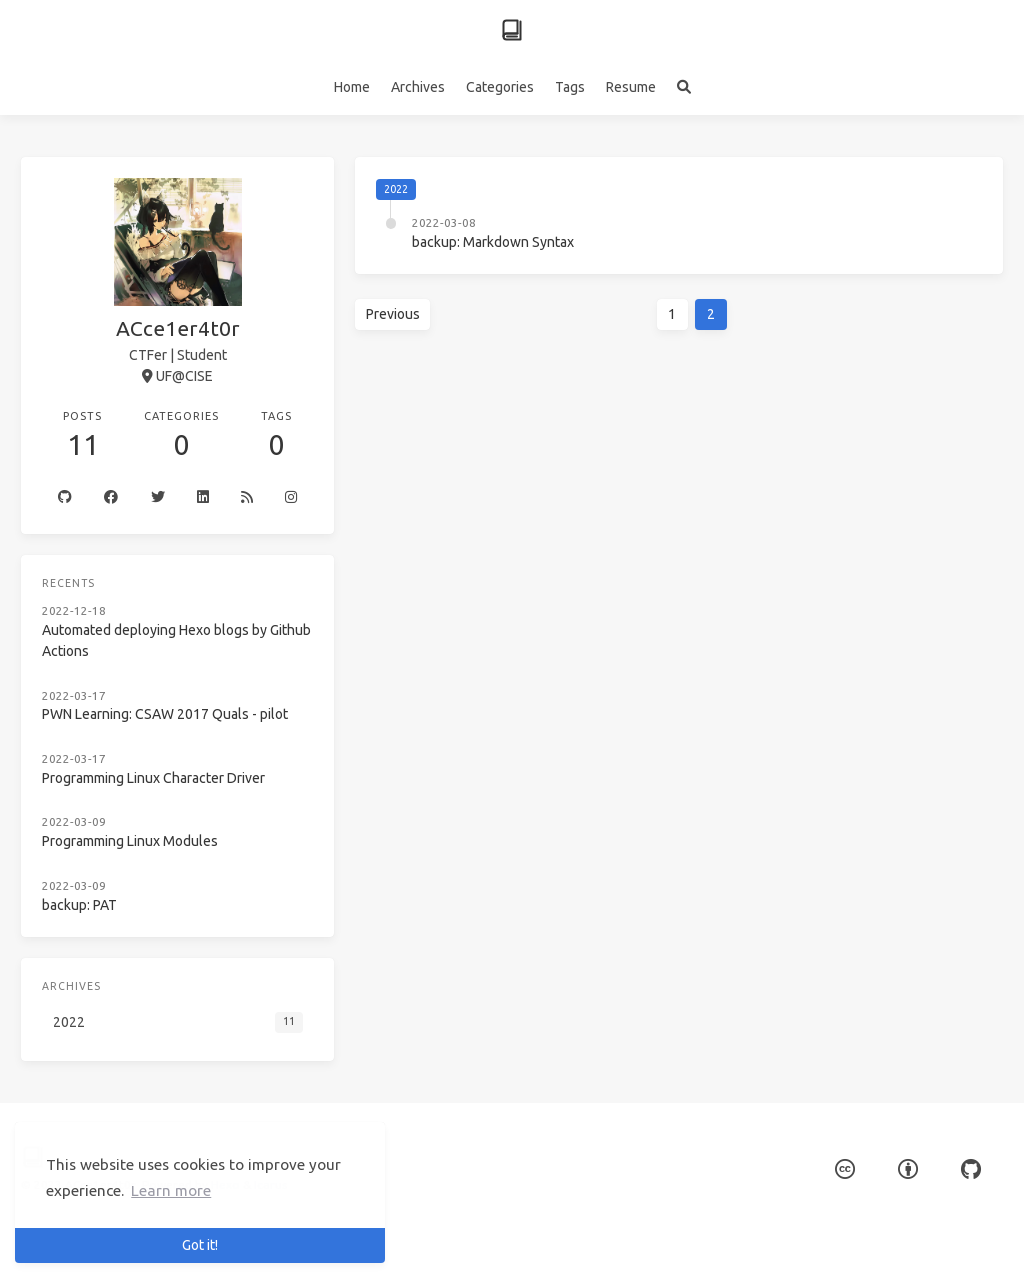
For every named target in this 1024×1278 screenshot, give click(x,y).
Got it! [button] (200, 1245)
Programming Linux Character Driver (153, 778)
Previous (393, 314)
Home (352, 87)
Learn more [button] (171, 1190)
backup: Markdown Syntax (493, 242)
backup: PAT (79, 905)
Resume (631, 87)
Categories (500, 87)
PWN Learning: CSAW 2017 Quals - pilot (165, 714)
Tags (570, 87)
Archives (418, 87)
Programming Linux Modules (130, 841)
